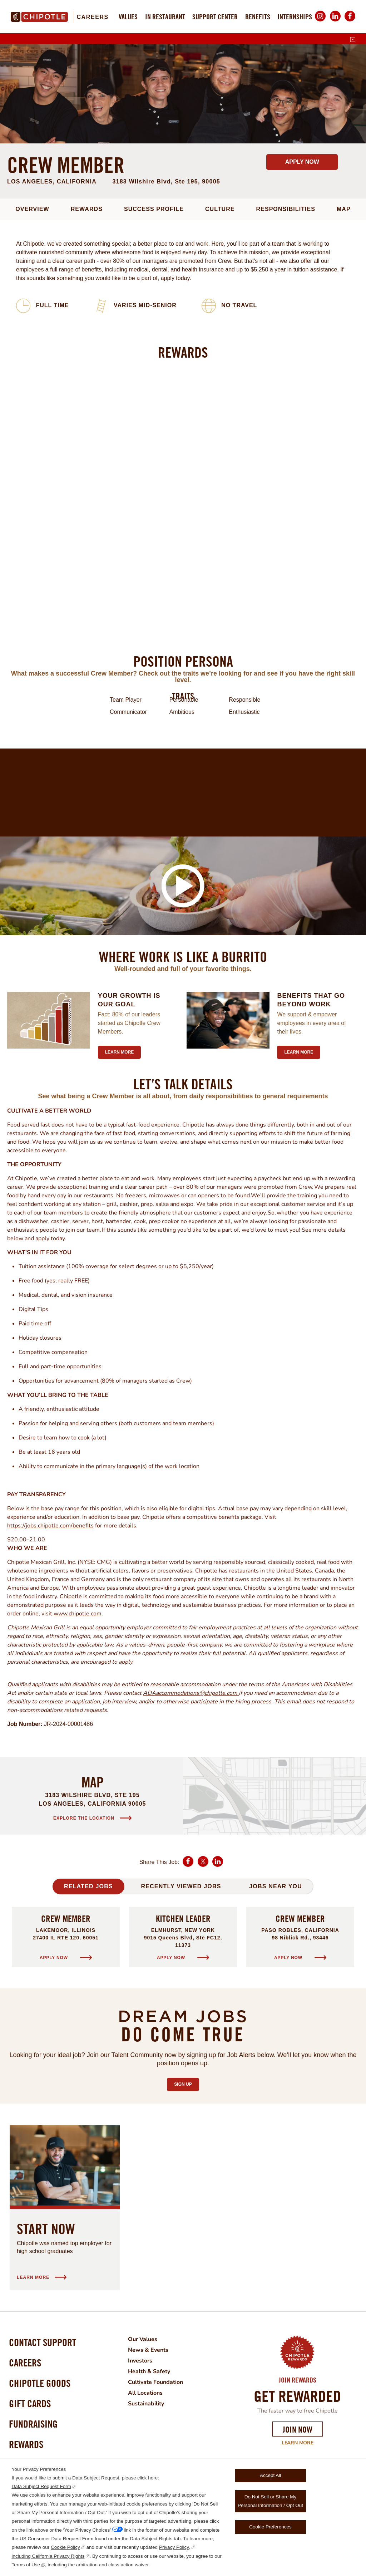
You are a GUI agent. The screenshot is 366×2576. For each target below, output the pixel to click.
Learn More (297, 2443)
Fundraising (33, 2424)
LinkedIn (217, 1866)
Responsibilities (285, 209)
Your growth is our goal (129, 999)
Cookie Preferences (270, 2527)
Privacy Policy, (174, 2547)
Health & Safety (149, 2371)
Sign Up (186, 2082)
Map (344, 209)
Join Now (297, 2429)
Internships (294, 16)
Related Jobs (88, 1886)
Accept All (270, 2475)
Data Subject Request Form (41, 2486)
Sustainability (146, 2404)
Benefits (257, 16)
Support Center (215, 16)
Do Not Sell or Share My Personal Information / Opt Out (270, 2501)
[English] (352, 39)
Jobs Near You (275, 1886)
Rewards (87, 209)
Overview (32, 209)
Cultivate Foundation (155, 2382)
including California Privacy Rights (47, 2556)
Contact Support (42, 2342)
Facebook (188, 1866)
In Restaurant (165, 16)
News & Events (148, 2350)
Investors (140, 2361)
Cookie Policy (65, 2547)
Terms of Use (25, 2564)
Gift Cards (30, 2403)
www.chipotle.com (78, 1614)
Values (128, 16)
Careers (92, 17)
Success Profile (154, 209)
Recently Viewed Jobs (181, 1886)
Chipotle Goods (39, 2383)
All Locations (145, 2393)
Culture (220, 209)
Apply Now (302, 162)
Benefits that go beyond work (311, 999)
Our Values (142, 2339)
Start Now (46, 2229)
